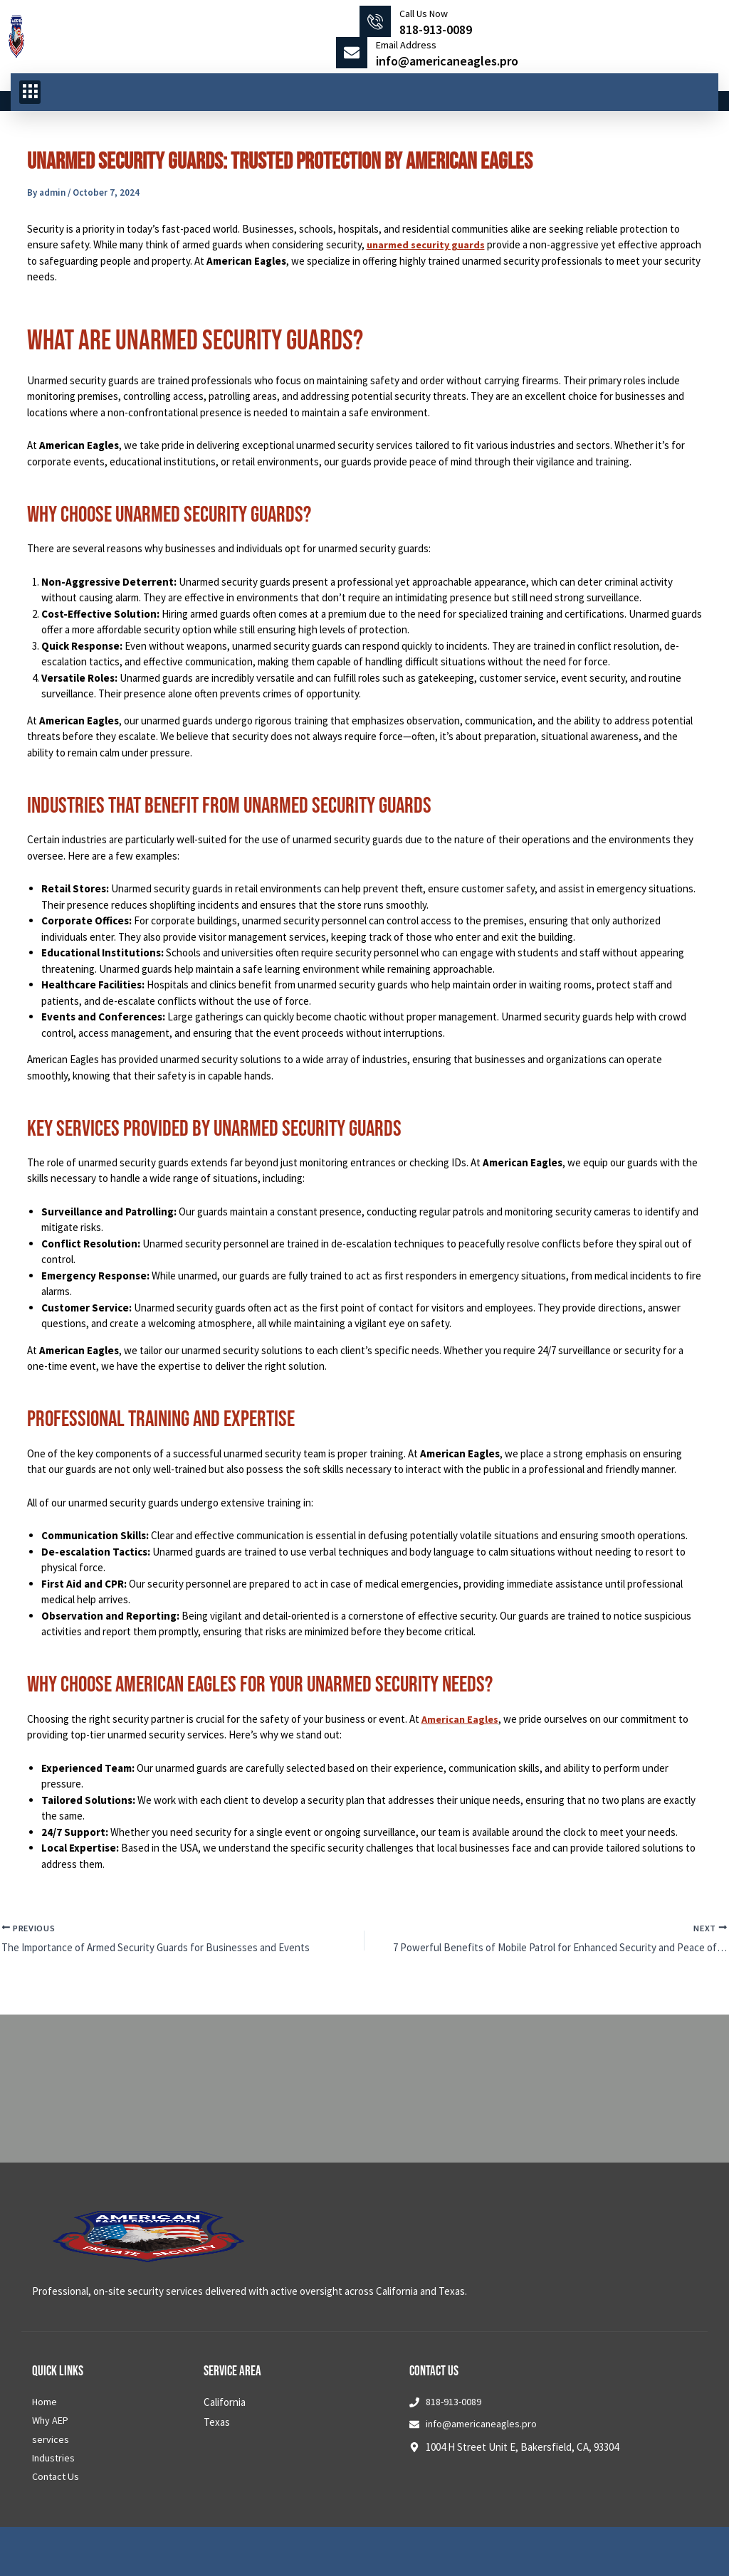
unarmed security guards (428, 244)
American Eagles (461, 1719)
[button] (30, 92)
